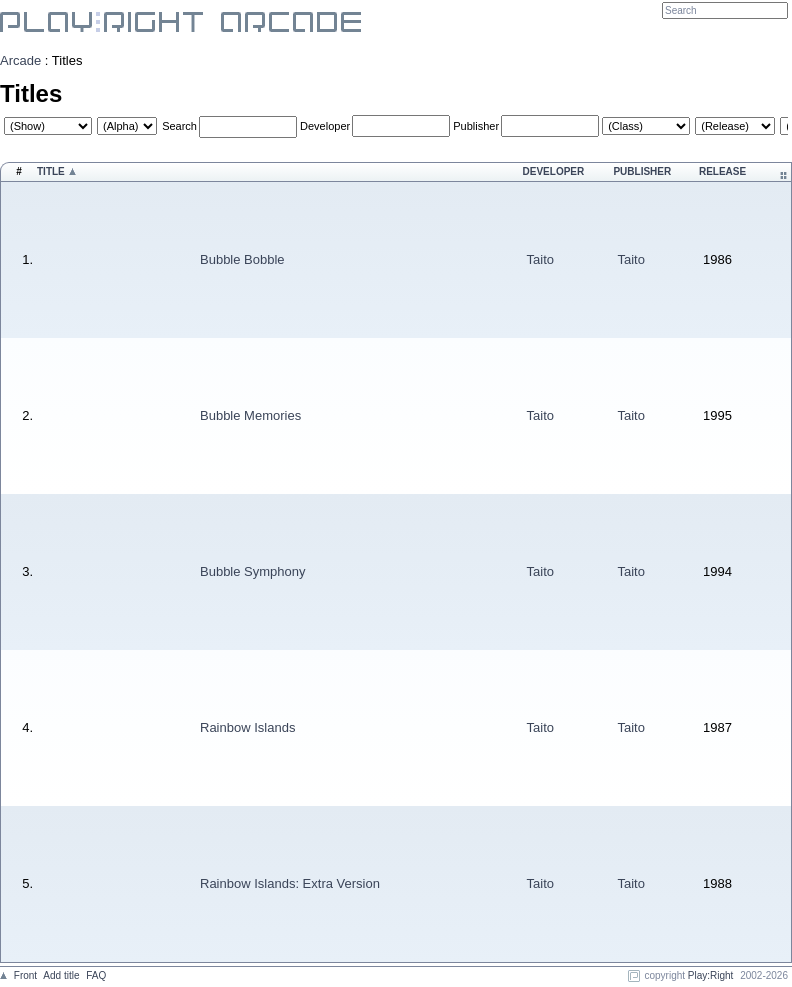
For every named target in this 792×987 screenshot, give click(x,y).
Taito (540, 259)
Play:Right (711, 975)
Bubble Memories (250, 415)
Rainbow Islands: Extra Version (290, 883)
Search (179, 126)
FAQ (96, 975)
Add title (61, 975)
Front (25, 975)
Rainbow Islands (247, 727)
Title (51, 171)
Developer (325, 126)
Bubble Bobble (242, 259)
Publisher (476, 126)
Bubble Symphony (253, 571)
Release (722, 171)
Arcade (20, 60)
